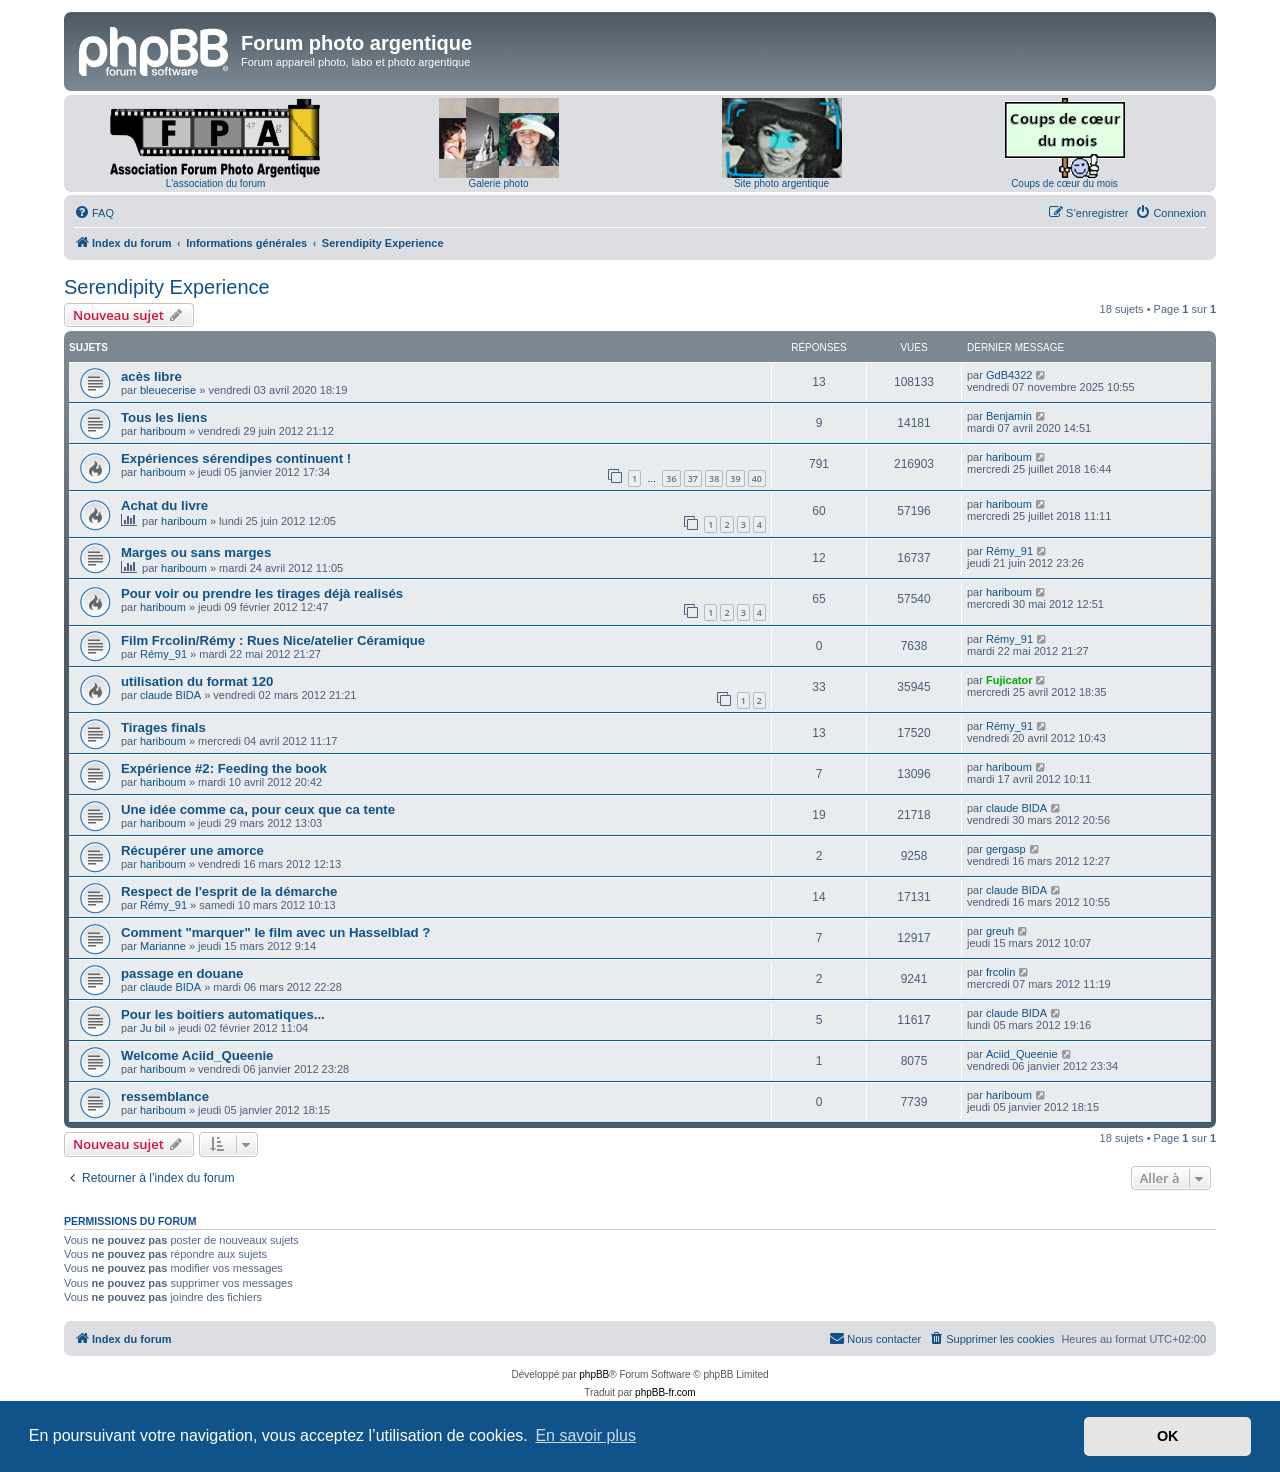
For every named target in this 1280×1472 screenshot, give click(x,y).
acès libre (151, 376)
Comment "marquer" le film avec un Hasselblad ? (275, 932)
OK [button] (1168, 1436)
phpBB (594, 1374)
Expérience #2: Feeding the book (224, 768)
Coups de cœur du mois (1064, 183)
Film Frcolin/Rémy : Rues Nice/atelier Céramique (273, 640)
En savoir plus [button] (585, 1435)
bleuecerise (168, 390)
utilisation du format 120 (197, 681)
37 (693, 478)
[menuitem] (94, 213)
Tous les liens (164, 417)
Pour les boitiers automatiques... (223, 1014)
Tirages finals (163, 727)
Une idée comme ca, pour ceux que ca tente (258, 809)
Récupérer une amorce (192, 850)
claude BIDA (170, 695)
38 (714, 478)
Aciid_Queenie (1022, 1054)
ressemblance (165, 1096)
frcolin (1000, 972)
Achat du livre (164, 505)
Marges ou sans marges (196, 552)
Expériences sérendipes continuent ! (236, 458)
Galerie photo (498, 183)
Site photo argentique (781, 183)
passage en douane (182, 973)
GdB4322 (1009, 375)
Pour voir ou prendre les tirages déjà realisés (262, 593)
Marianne (163, 946)
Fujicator (1009, 680)
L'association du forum (216, 183)
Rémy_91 (1009, 551)
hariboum (163, 431)
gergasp (1006, 849)
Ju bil (153, 1028)
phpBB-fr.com (665, 1392)
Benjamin (1009, 416)
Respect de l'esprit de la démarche (229, 891)
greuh (1000, 931)
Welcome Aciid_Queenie (197, 1055)
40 (757, 478)
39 (735, 478)
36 (671, 478)
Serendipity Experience (167, 287)
